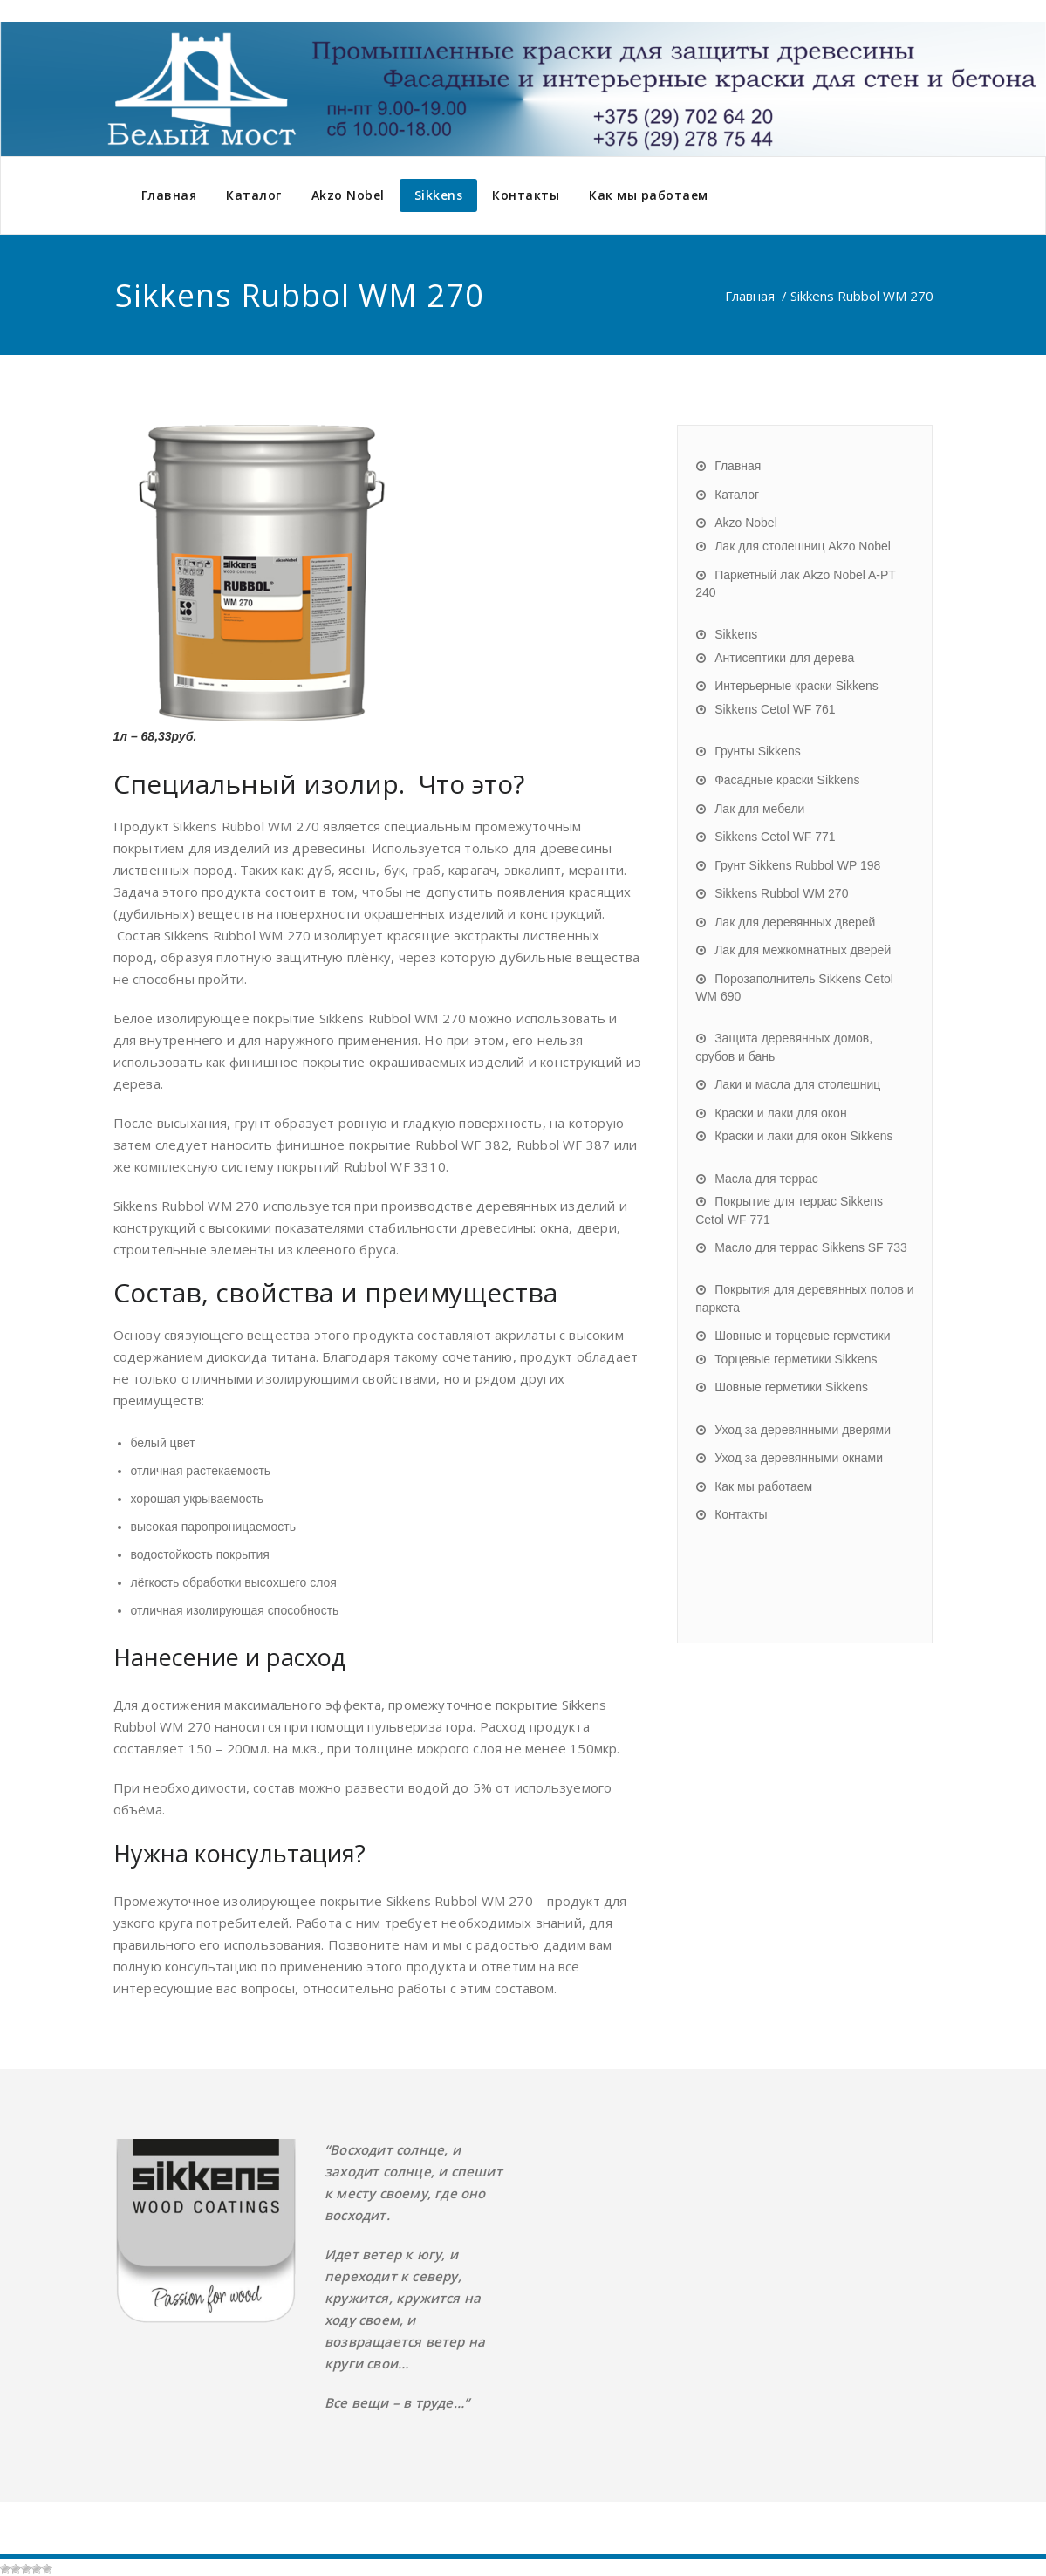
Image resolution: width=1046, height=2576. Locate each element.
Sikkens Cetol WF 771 (775, 837)
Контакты (525, 195)
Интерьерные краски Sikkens (796, 686)
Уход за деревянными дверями (802, 1430)
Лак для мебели (759, 809)
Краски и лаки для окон (780, 1113)
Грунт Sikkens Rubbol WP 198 (797, 865)
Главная (169, 195)
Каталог (254, 195)
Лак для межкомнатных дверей (802, 950)
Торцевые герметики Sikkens (795, 1359)
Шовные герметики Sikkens (791, 1387)
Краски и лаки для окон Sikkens (803, 1136)
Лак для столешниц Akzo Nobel (802, 546)
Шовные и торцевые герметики (802, 1336)
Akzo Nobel (348, 195)
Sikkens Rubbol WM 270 (781, 893)
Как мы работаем (648, 195)
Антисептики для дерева (784, 658)
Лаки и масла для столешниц (797, 1084)
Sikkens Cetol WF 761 (775, 709)
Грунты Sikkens (757, 751)
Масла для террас (766, 1179)
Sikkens (438, 195)
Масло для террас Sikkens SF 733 (810, 1247)
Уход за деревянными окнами (798, 1458)
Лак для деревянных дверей (794, 922)
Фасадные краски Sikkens (786, 780)
